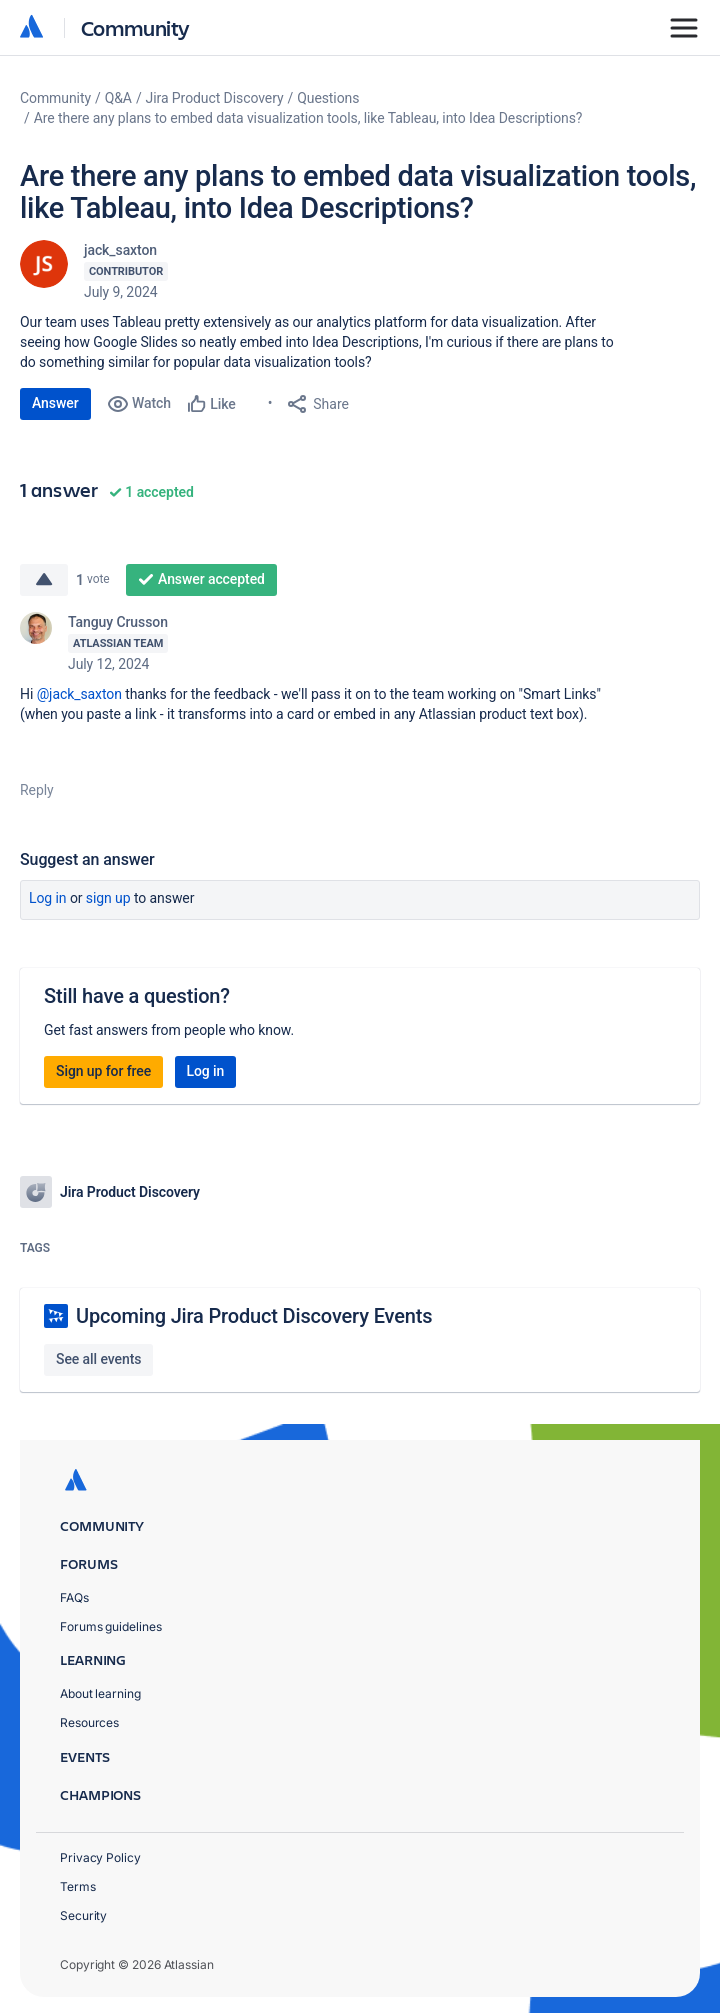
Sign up (108, 898)
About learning (100, 1693)
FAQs (74, 1597)
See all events (98, 1359)
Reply (37, 790)
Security (83, 1915)
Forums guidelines (111, 1626)
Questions (328, 98)
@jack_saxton (79, 694)
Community (135, 27)
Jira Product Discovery (215, 98)
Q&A (118, 98)
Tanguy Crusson (118, 622)
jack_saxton (120, 250)
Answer (55, 403)
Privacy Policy (100, 1857)
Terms (78, 1886)
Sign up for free (103, 1071)
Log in (48, 898)
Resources (89, 1722)
